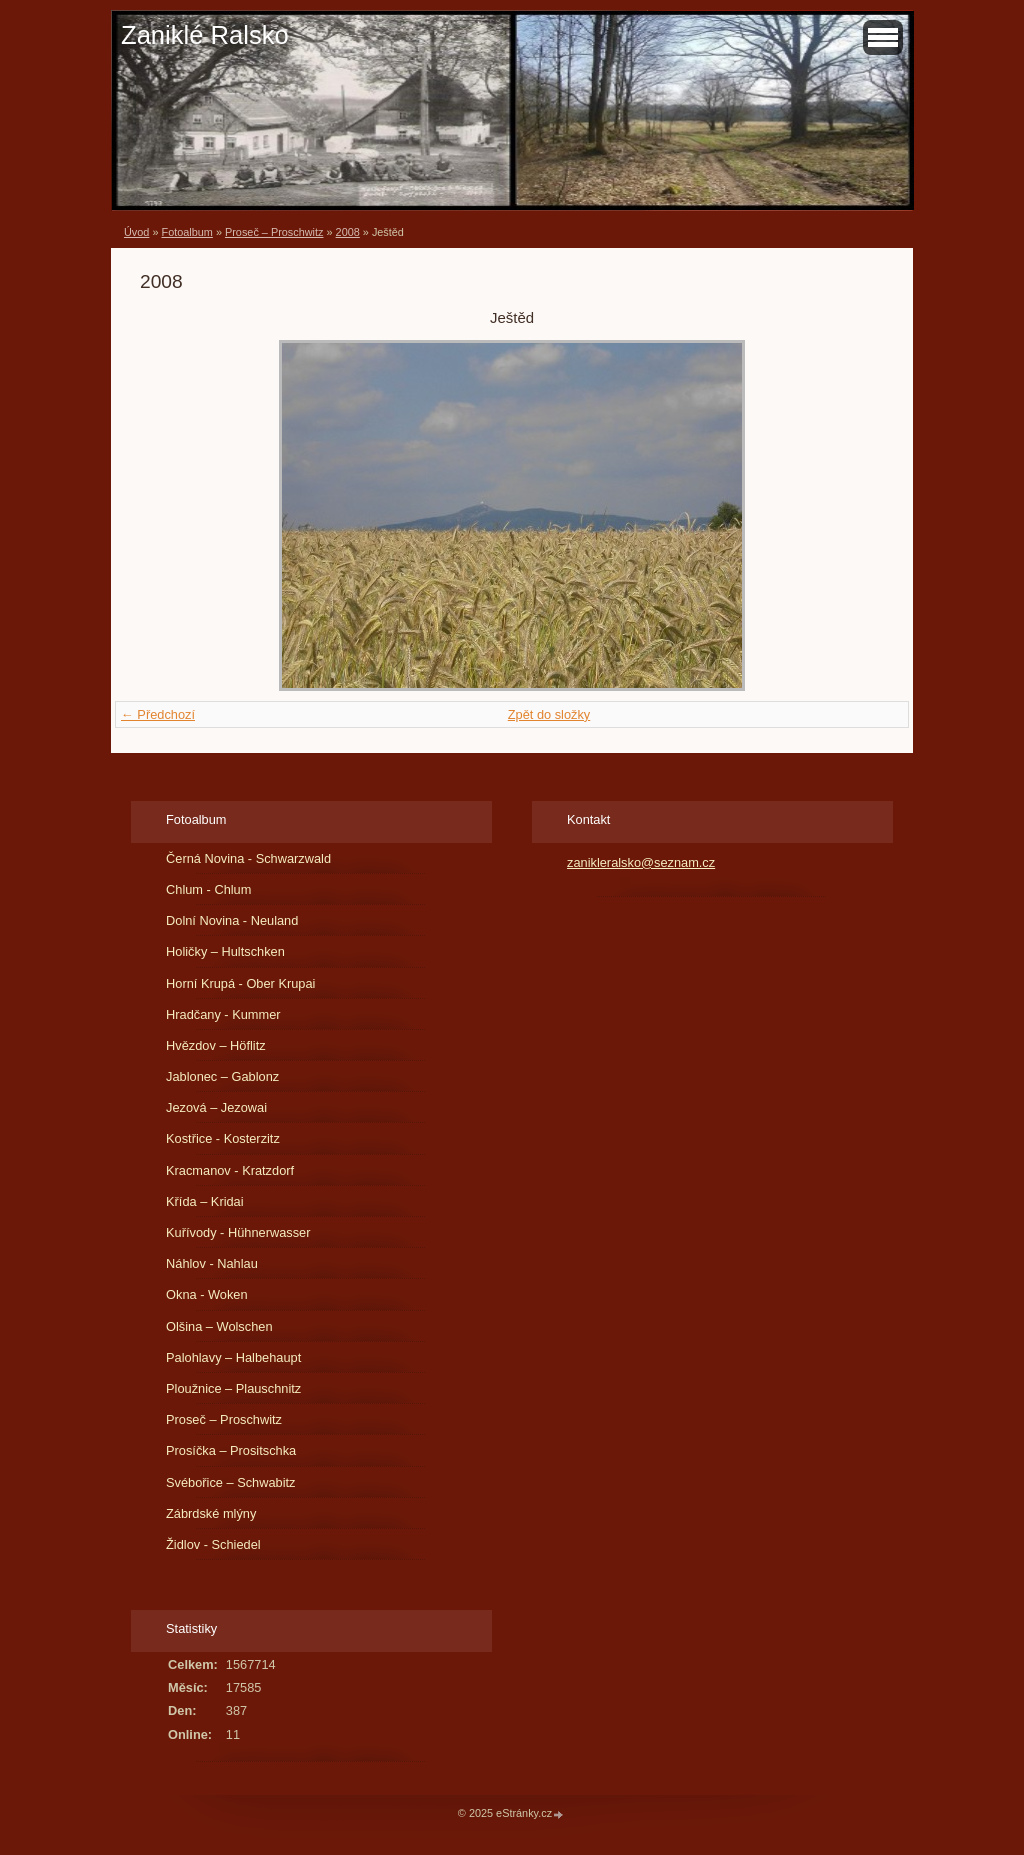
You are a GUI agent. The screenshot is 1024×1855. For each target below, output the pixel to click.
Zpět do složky (549, 714)
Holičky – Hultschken (225, 951)
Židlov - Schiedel (213, 1544)
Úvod (136, 232)
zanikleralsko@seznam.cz (641, 862)
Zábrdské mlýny (211, 1513)
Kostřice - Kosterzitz (223, 1138)
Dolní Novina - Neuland (232, 920)
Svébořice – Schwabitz (230, 1482)
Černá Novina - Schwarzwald (248, 858)
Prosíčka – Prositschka (231, 1450)
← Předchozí (158, 714)
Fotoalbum (186, 232)
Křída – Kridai (205, 1201)
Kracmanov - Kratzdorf (230, 1170)
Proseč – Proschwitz (274, 232)
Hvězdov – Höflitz (216, 1045)
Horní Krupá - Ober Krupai (240, 983)
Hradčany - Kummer (223, 1014)
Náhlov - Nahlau (212, 1263)
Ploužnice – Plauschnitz (233, 1388)
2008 (348, 232)
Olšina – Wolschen (219, 1326)
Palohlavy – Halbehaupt (233, 1357)
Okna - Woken (207, 1294)
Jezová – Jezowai (216, 1107)
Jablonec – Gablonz (222, 1076)
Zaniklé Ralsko (205, 35)
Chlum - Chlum (208, 889)
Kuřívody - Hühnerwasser (238, 1232)
